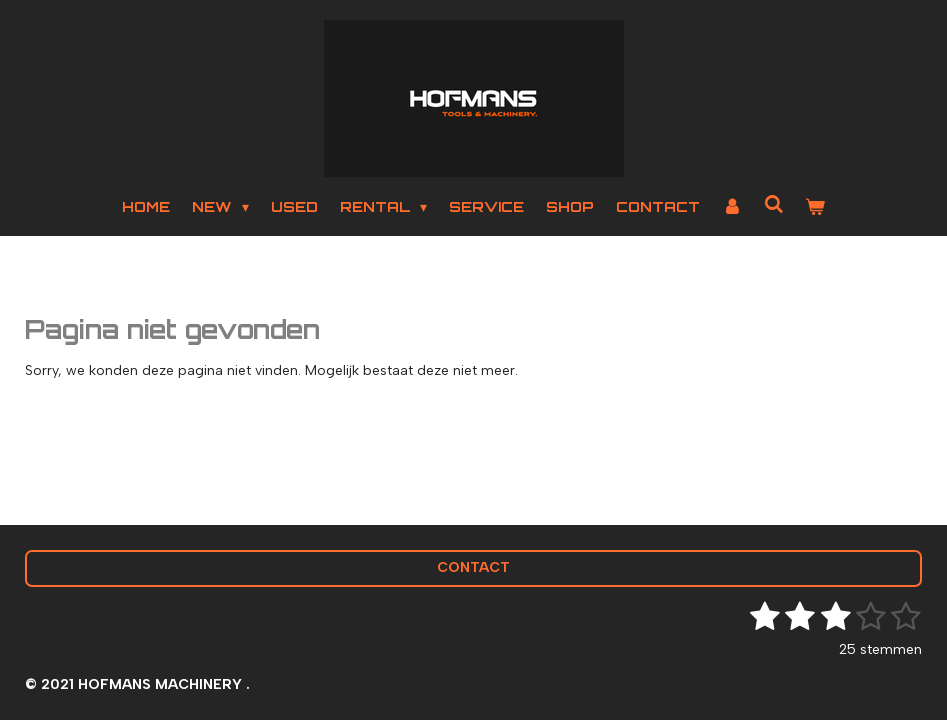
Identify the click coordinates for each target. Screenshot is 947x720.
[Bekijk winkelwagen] (815, 206)
